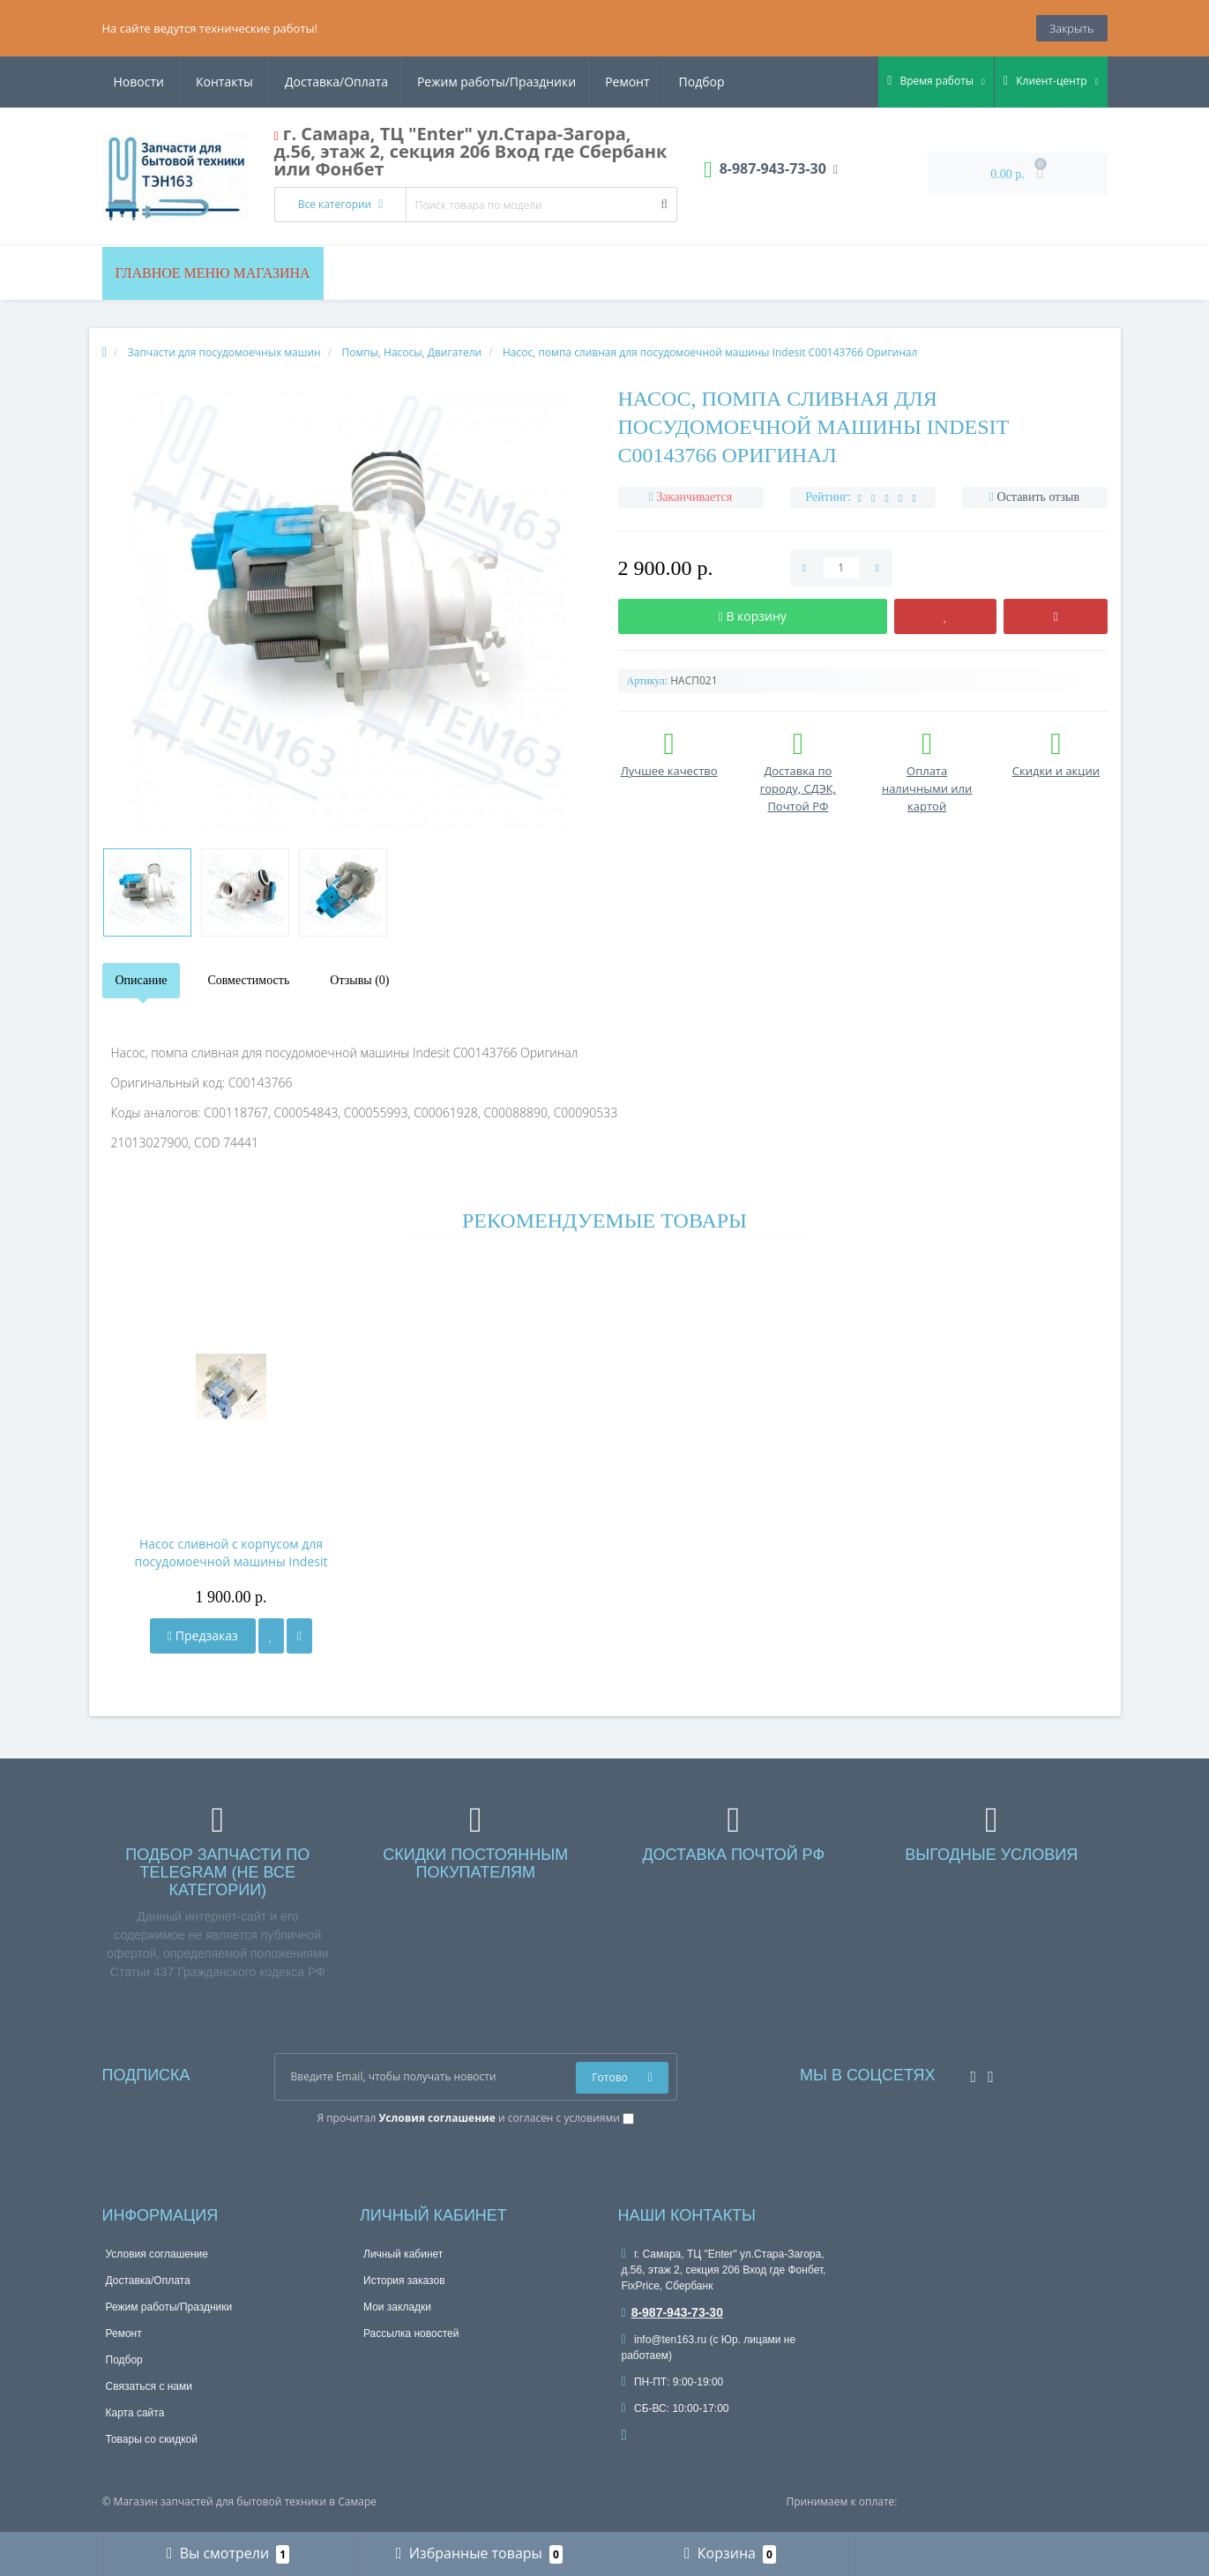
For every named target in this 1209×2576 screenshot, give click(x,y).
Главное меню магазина (213, 272)
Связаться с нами (149, 2386)
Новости (618, 81)
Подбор (539, 81)
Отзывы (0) (359, 980)
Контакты (704, 81)
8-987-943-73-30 (672, 2312)
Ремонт (461, 81)
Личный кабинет (403, 2254)
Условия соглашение (157, 2254)
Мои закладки (397, 2307)
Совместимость (248, 980)
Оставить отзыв (1038, 497)
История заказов (404, 2280)
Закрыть (1071, 28)
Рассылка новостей (411, 2333)
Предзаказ (203, 1635)
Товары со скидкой (152, 2439)
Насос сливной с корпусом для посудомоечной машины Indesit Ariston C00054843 (231, 1553)
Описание (142, 980)
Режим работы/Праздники (328, 81)
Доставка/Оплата (165, 81)
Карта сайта (135, 2413)
